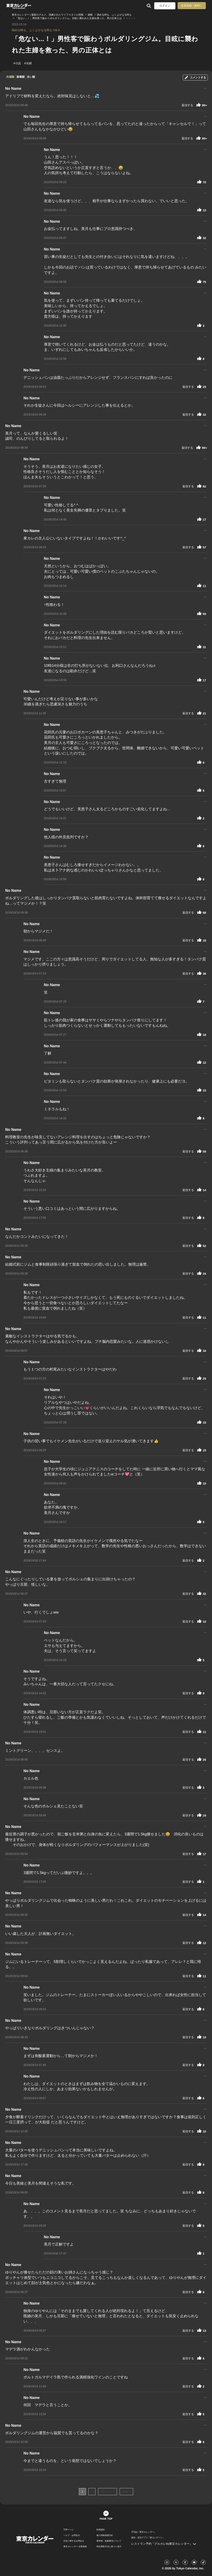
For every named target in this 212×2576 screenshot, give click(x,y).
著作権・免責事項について (108, 2541)
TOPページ (68, 2530)
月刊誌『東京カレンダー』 (143, 2532)
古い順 (31, 76)
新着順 (21, 76)
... (205, 87)
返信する (187, 105)
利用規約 (100, 2530)
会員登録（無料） (191, 5)
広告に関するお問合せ (73, 2541)
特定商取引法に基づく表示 (108, 2547)
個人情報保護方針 (104, 2535)
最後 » (126, 2491)
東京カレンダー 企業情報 (75, 2547)
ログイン (164, 5)
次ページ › (107, 2491)
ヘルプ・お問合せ (71, 2535)
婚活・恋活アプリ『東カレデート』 (147, 2538)
